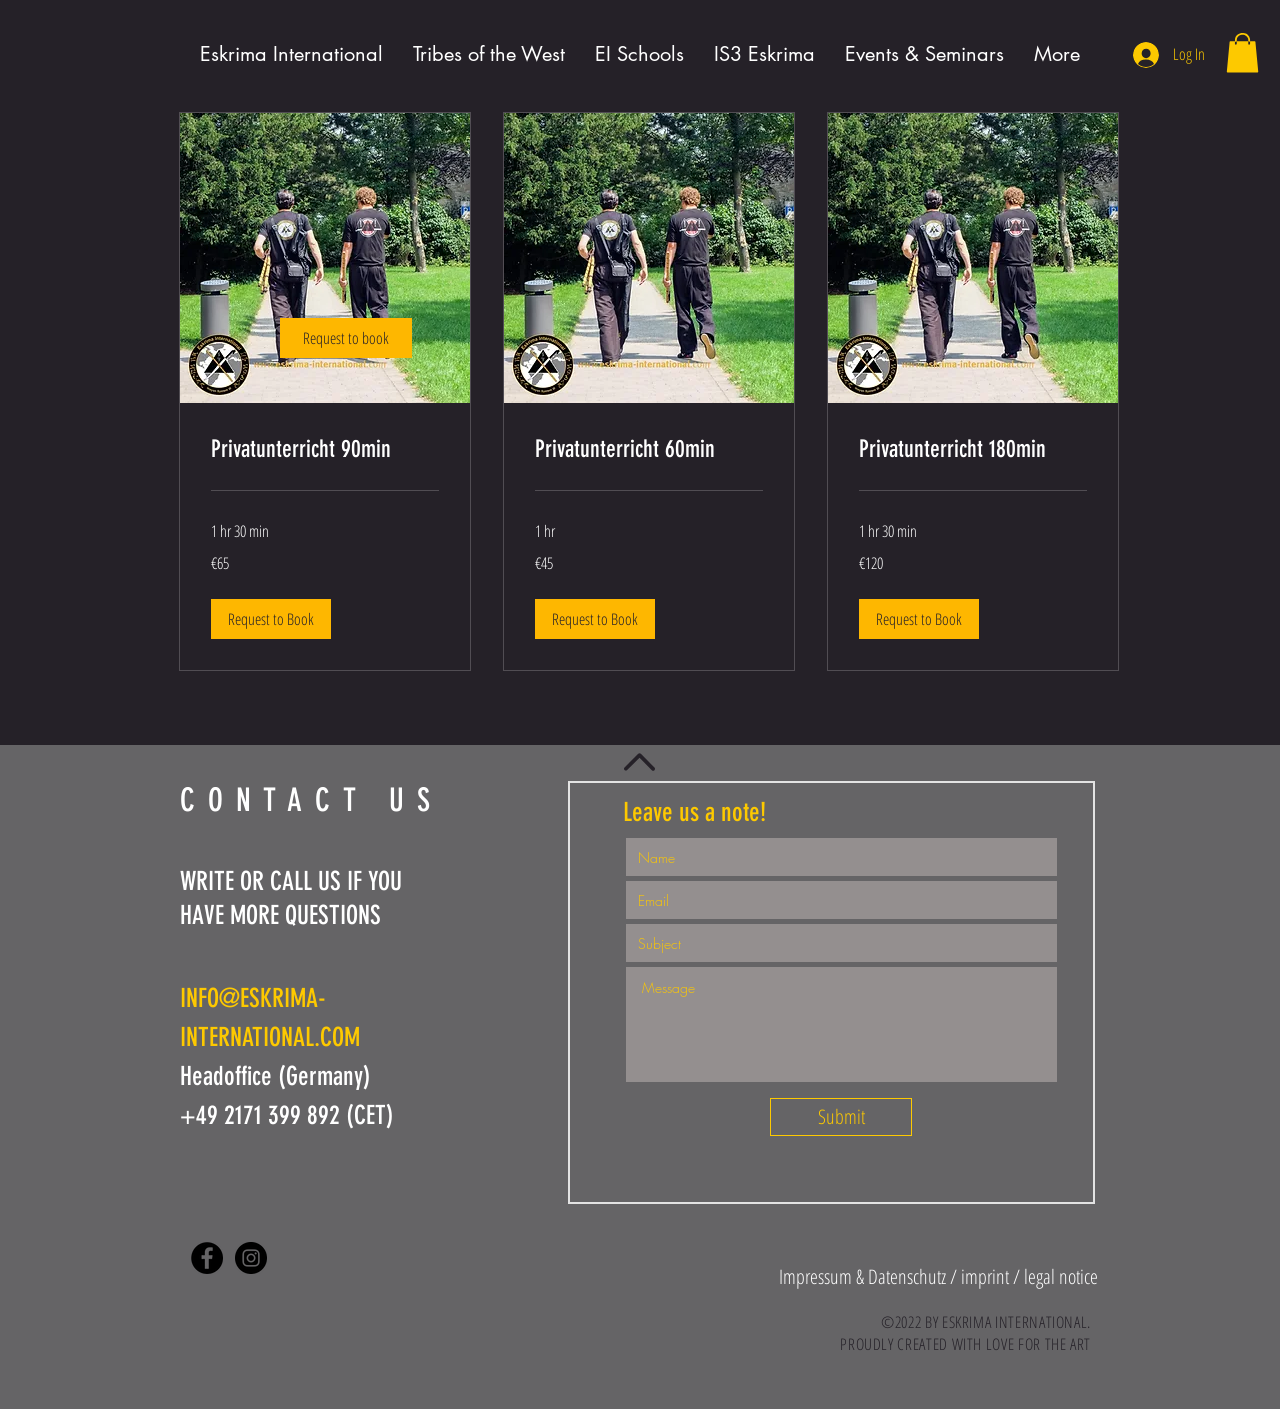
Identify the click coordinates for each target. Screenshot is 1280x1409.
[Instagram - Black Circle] (251, 1258)
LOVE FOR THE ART (1038, 1344)
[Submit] (841, 1117)
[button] (1242, 52)
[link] (346, 338)
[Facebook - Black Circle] (207, 1258)
